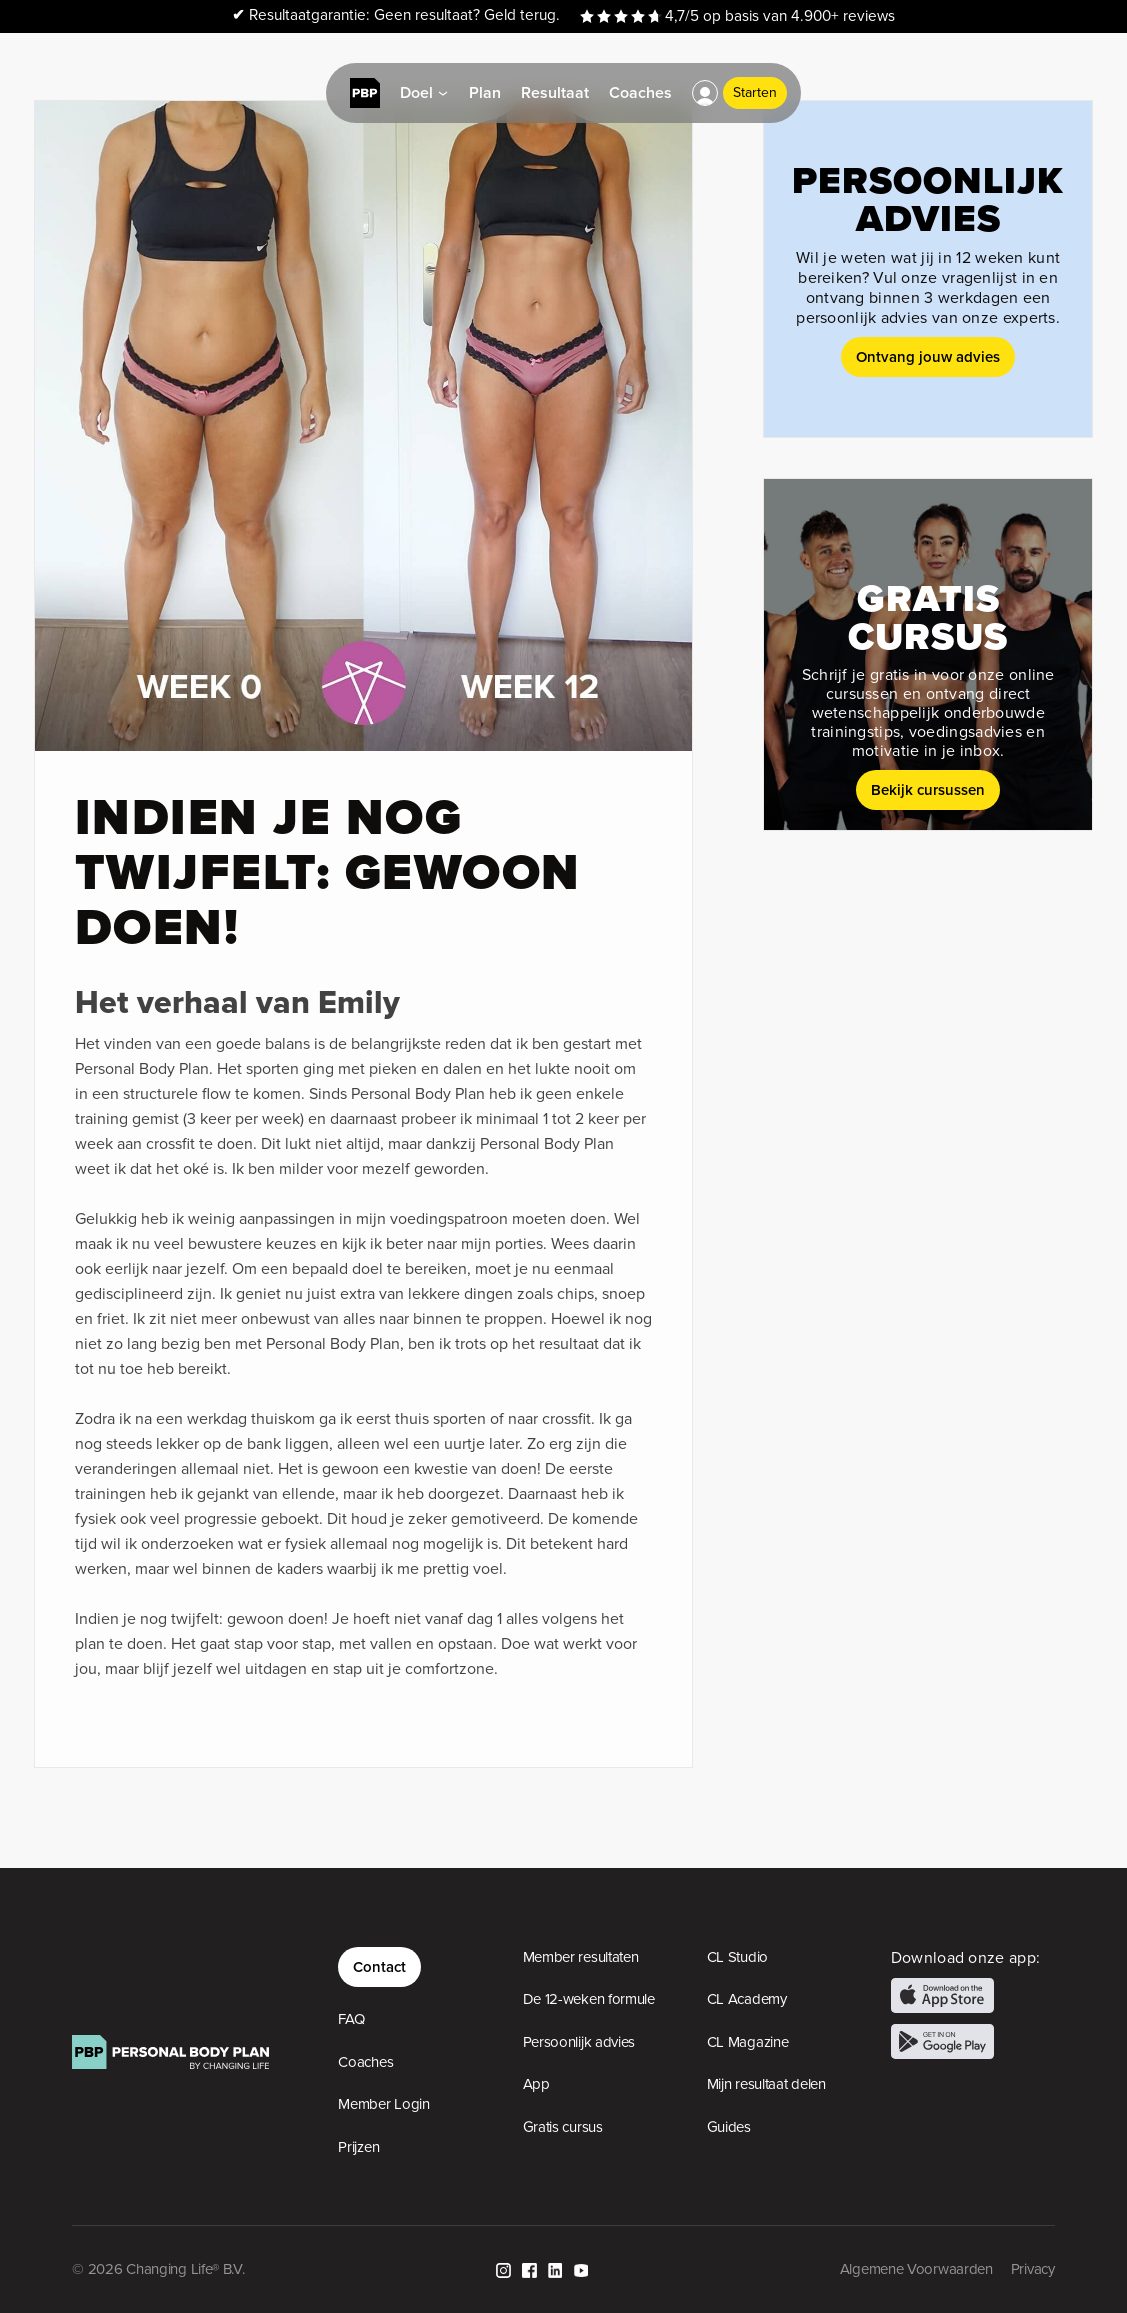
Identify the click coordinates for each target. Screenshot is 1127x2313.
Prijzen (358, 2147)
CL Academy (747, 1999)
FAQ (351, 2019)
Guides (729, 2127)
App (536, 2084)
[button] (705, 93)
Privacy (1033, 2269)
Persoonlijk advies (579, 2042)
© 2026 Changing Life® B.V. (158, 2269)
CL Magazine (748, 2042)
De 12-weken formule (589, 1999)
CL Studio (737, 1957)
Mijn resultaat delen (766, 2084)
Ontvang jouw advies (928, 356)
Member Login (383, 2104)
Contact (379, 1966)
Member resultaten (581, 1957)
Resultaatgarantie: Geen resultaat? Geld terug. (396, 15)
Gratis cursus (563, 2127)
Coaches (365, 2062)
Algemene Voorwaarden (916, 2269)
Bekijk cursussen (928, 789)
